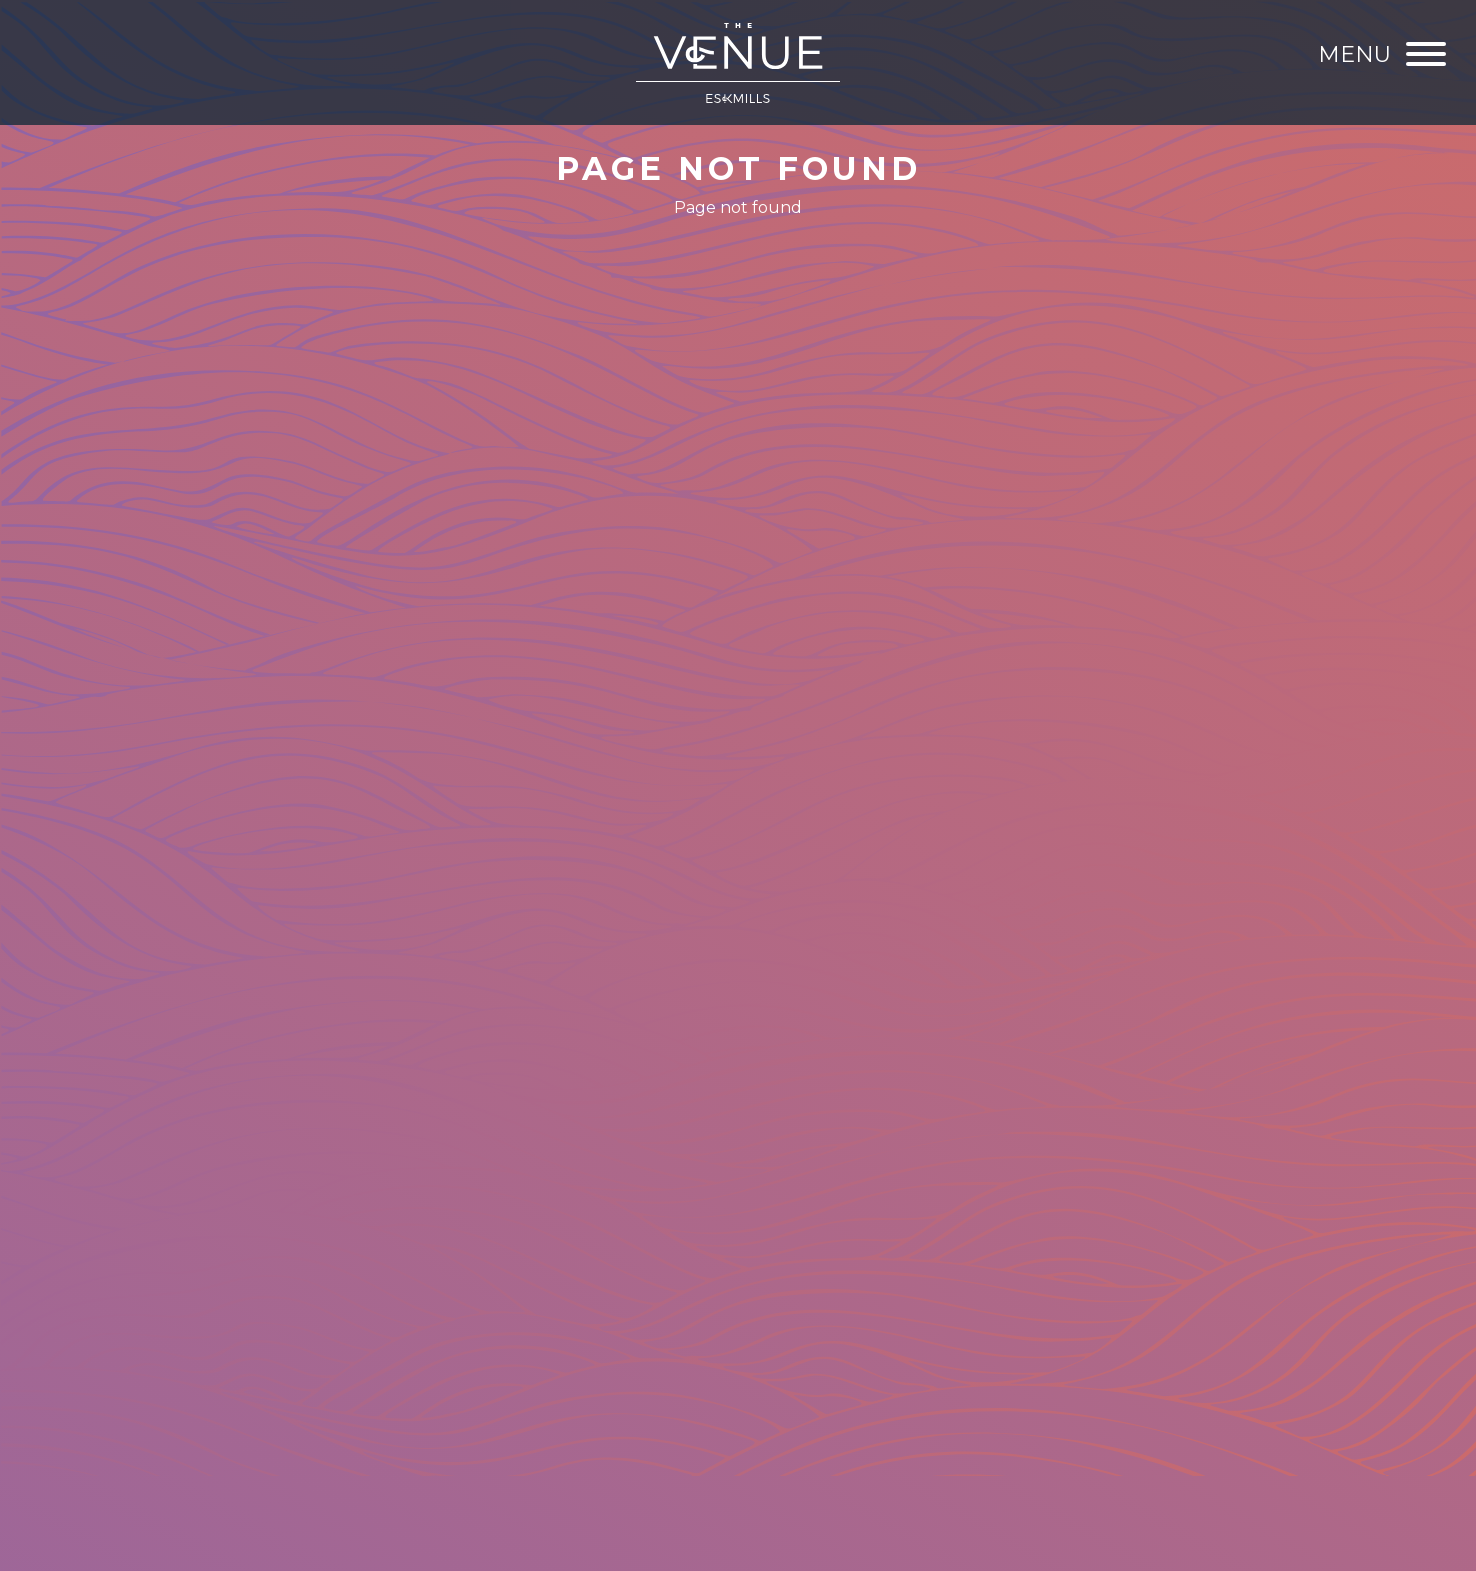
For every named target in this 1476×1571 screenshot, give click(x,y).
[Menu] (1382, 54)
